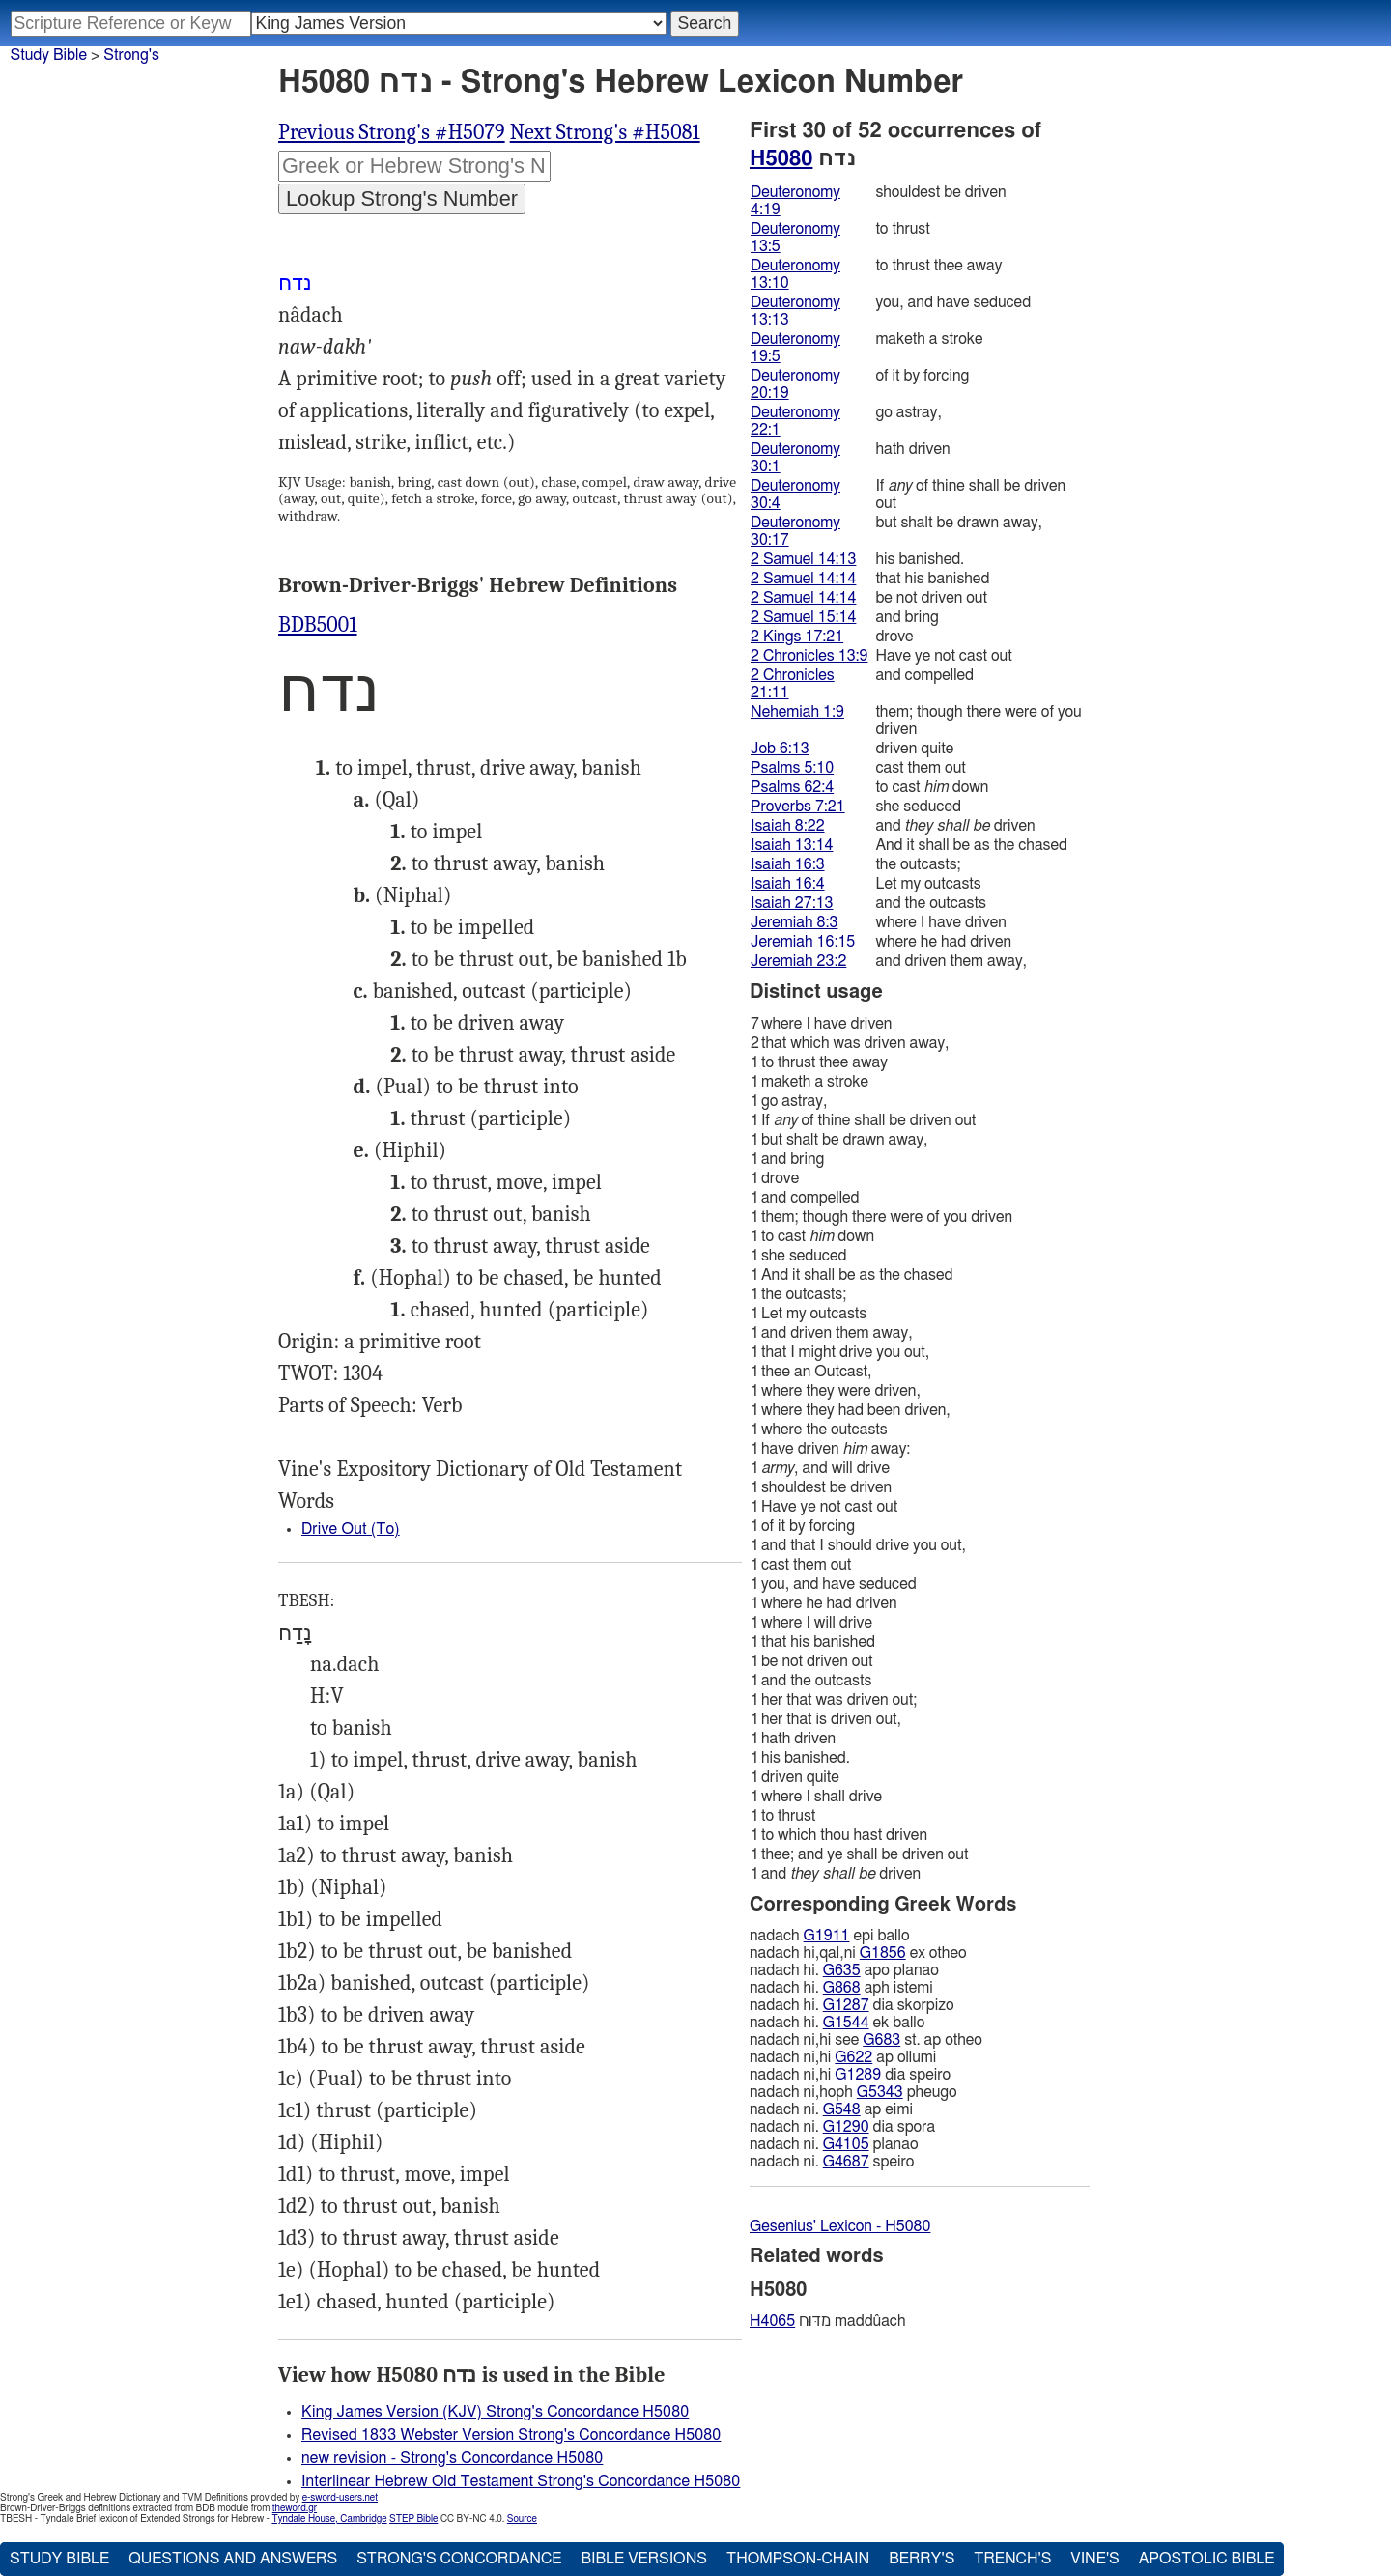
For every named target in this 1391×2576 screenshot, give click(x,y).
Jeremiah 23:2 (798, 961)
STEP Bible (413, 2519)
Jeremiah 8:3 (794, 922)
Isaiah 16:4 (788, 884)
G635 (842, 1970)
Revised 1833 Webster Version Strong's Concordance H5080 (511, 2435)
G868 (842, 1988)
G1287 (846, 2005)
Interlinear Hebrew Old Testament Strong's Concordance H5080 (520, 2481)
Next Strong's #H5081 (605, 132)
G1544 (846, 2022)
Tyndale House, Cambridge (328, 2519)
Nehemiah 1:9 (797, 712)
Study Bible (49, 55)
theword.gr (294, 2508)
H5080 (781, 158)
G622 (853, 2057)
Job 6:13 (780, 748)
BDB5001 (317, 624)
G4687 (846, 2161)
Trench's (1012, 2558)
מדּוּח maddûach (828, 2321)
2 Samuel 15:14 (803, 617)
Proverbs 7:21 (798, 806)
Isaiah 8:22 (788, 826)
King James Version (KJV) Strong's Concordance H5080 (495, 2412)
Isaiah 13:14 (792, 845)
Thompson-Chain (797, 2558)
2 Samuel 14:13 (803, 559)
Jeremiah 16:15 (803, 941)
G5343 (880, 2092)
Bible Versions (644, 2558)
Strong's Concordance (458, 2558)
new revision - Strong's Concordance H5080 (452, 2458)
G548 (842, 2109)
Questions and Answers (232, 2558)
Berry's (921, 2558)
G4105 (846, 2144)
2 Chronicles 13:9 (809, 656)
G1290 (846, 2127)
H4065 (772, 2321)
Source (522, 2519)
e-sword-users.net (340, 2498)
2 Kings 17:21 (797, 636)
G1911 (827, 1935)
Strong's (131, 55)
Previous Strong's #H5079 (391, 132)
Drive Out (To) (350, 1529)
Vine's (1094, 2558)
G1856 (883, 1953)
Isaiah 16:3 (788, 864)
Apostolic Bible (1207, 2558)
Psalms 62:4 (792, 787)
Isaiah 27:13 (792, 903)
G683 (881, 2040)
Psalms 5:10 (792, 768)
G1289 (858, 2074)
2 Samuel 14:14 (803, 578)
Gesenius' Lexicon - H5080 (840, 2226)
